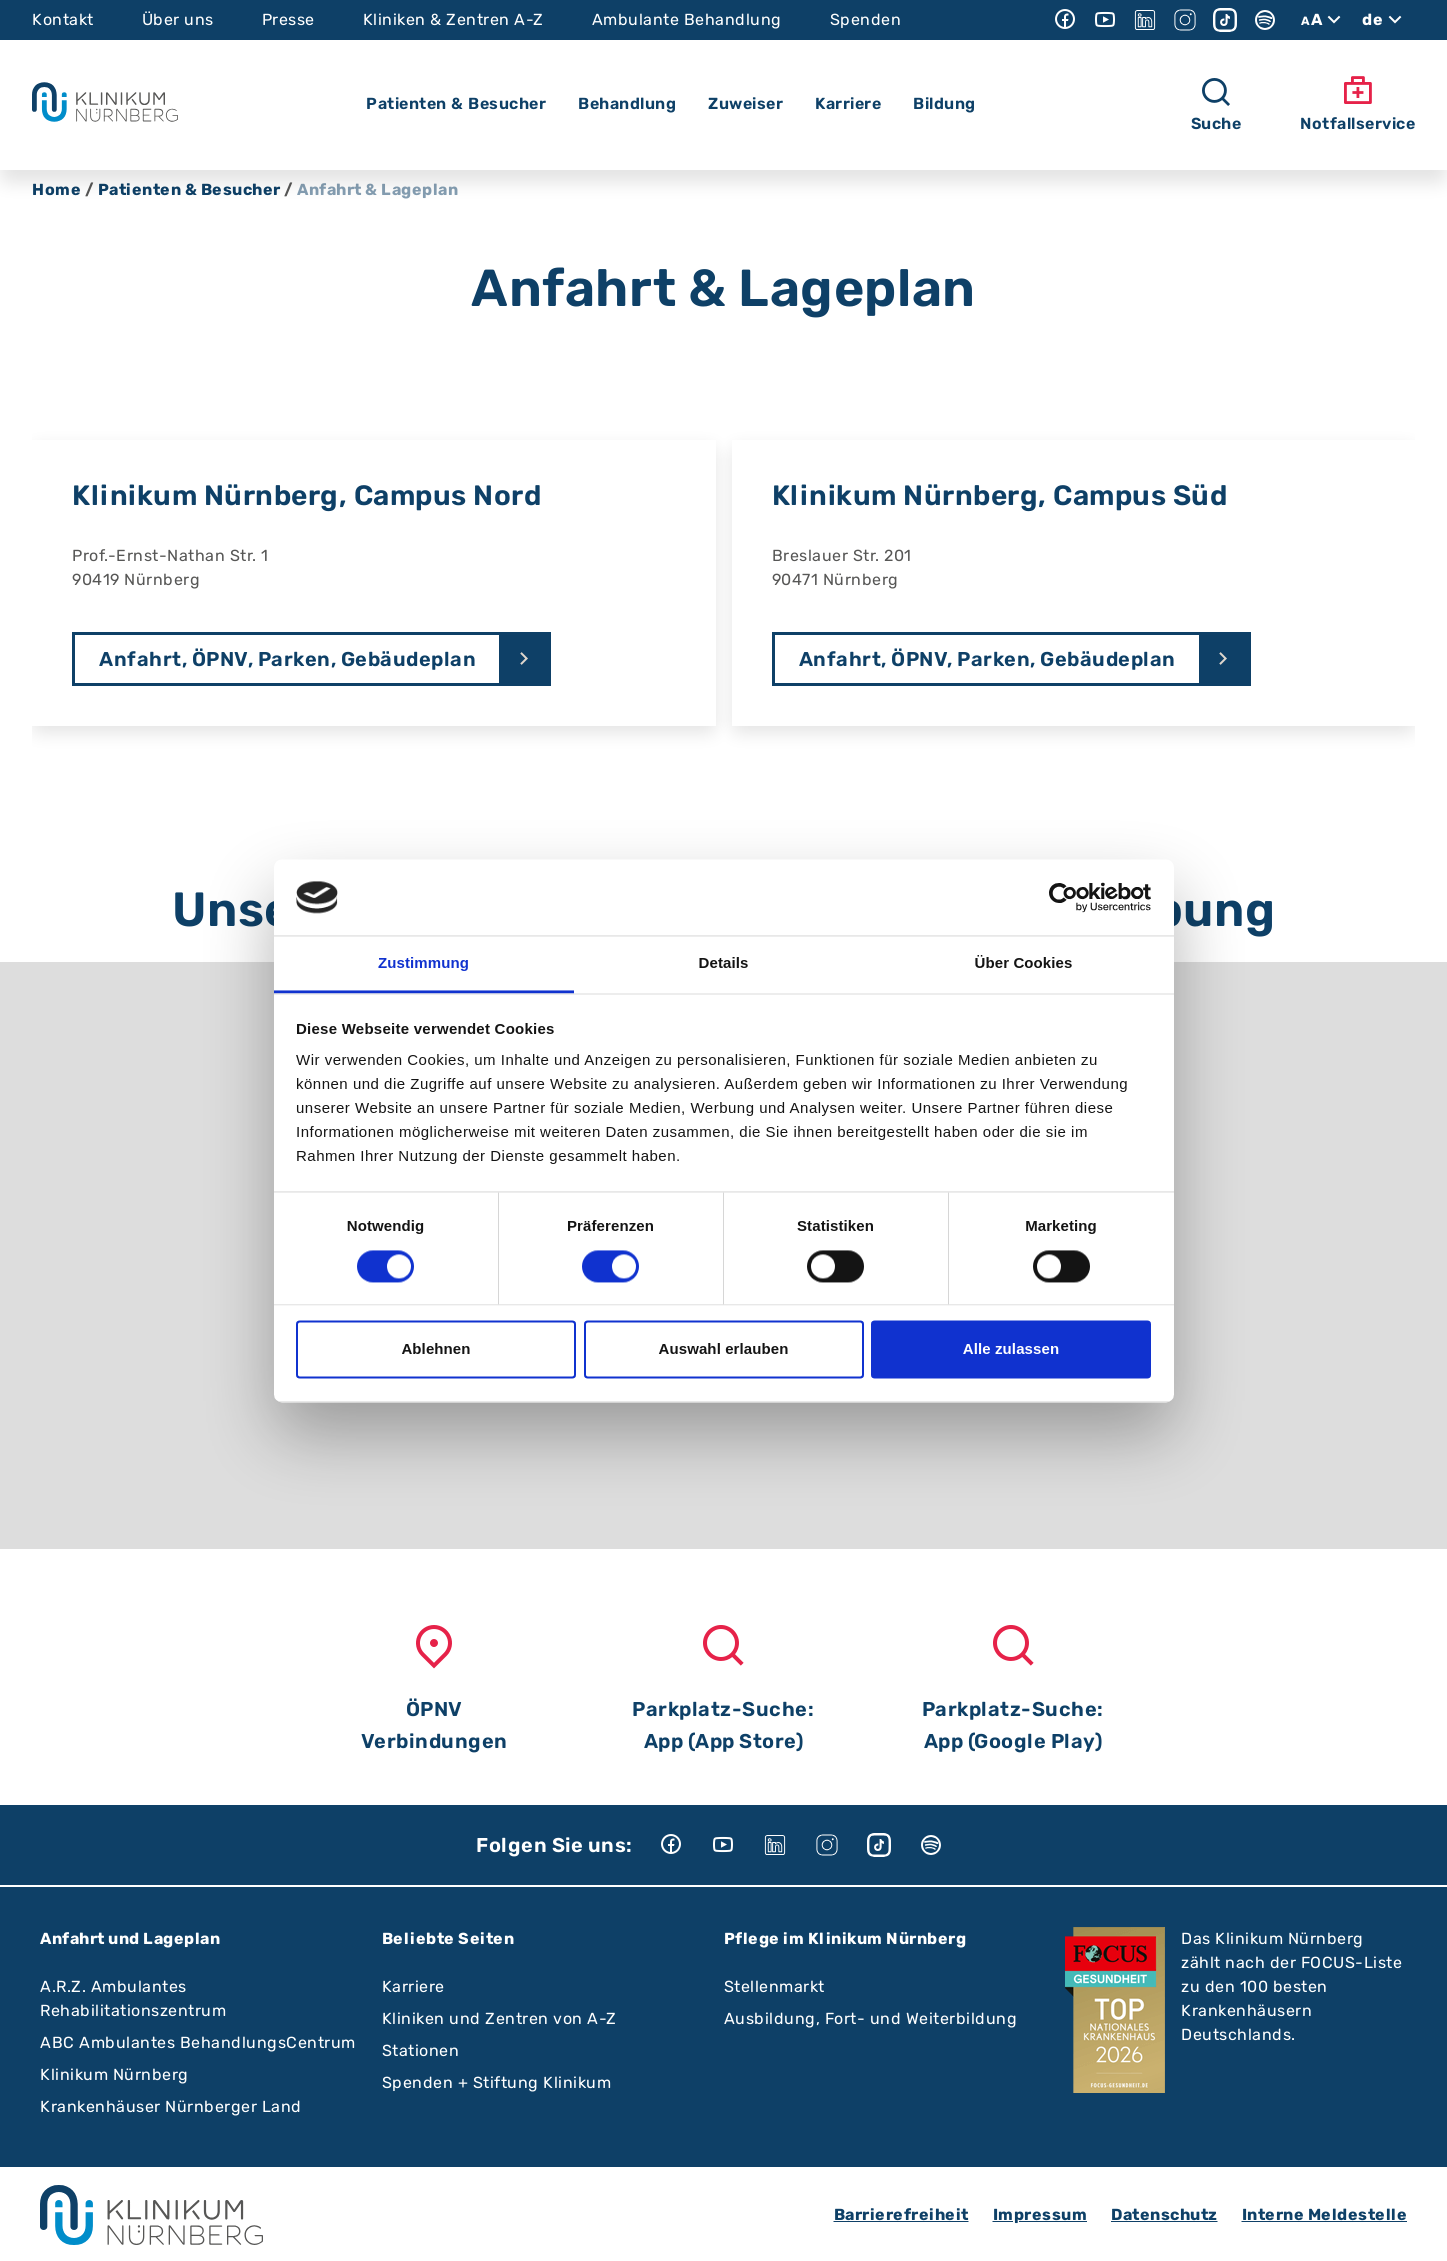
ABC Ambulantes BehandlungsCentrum (198, 2042)
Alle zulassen (1011, 1349)
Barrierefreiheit (901, 2214)
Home (56, 189)
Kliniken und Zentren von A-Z (499, 2018)
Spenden (866, 19)
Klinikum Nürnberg (114, 2074)
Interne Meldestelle (1325, 2214)
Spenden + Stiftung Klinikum (497, 2082)
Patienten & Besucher (189, 189)
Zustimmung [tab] (423, 963)
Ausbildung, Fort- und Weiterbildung (871, 2018)
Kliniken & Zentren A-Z (453, 19)
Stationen (421, 2050)
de (1384, 20)
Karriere (413, 1986)
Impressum (1040, 2214)
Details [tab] (724, 963)
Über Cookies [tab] (1024, 963)
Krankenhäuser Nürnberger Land (171, 2106)
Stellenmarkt (774, 1986)
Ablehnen (435, 1349)
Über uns (178, 19)
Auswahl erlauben (724, 1349)
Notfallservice (1357, 104)
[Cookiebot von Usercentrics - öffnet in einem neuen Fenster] (1063, 897)
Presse (288, 19)
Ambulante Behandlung (687, 19)
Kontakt (63, 19)
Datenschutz (1164, 2214)
